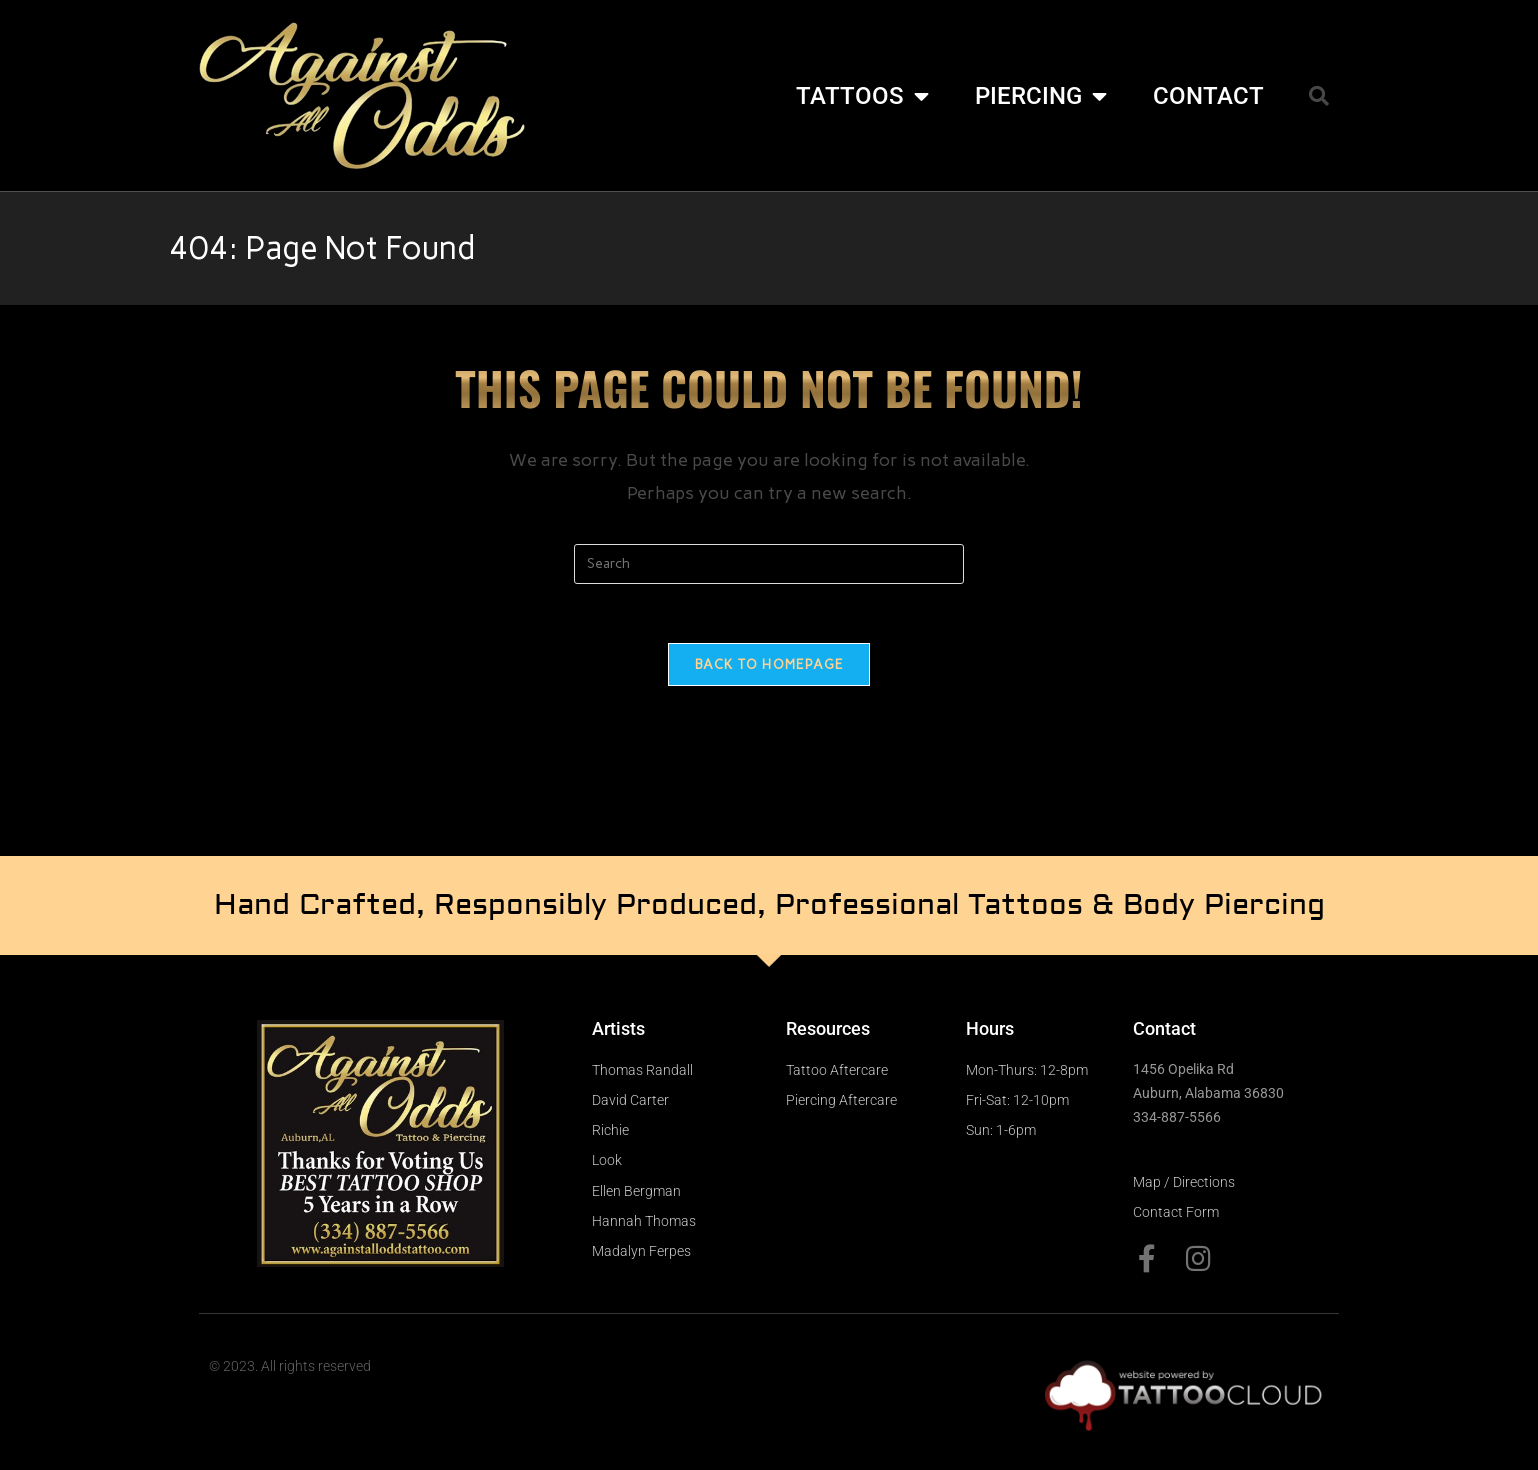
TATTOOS (862, 96)
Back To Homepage (769, 665)
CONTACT (1208, 96)
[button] (1319, 96)
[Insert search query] (769, 564)
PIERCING (1041, 96)
